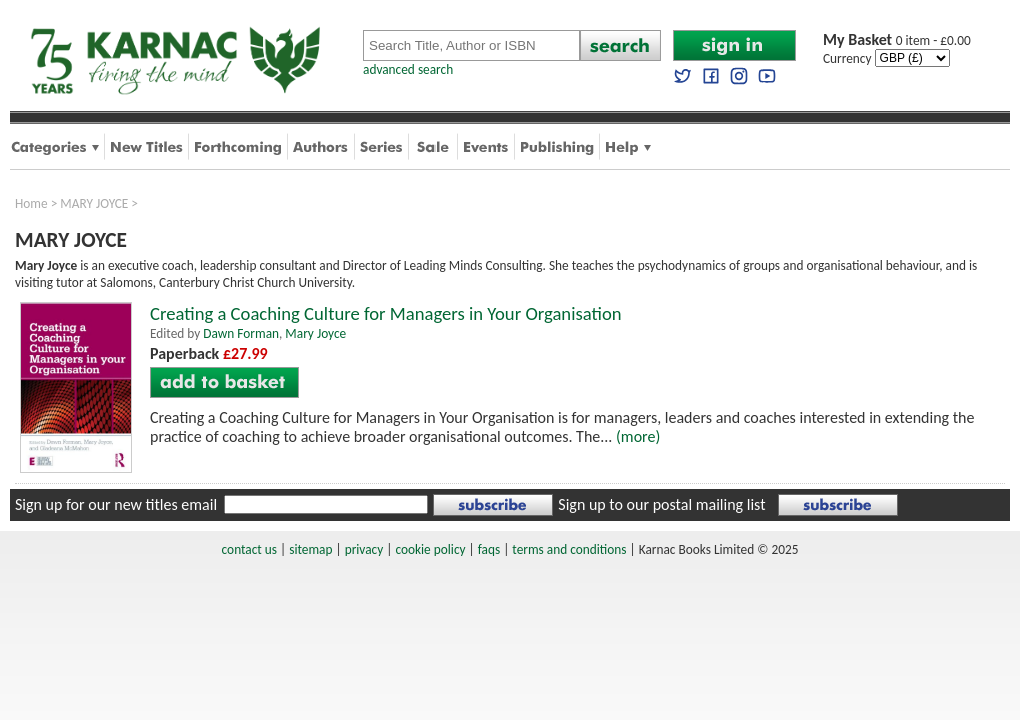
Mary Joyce (315, 333)
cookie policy (430, 549)
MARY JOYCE (94, 203)
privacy (364, 549)
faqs (489, 549)
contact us (249, 549)
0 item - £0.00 (897, 40)
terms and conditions (569, 549)
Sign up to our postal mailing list (661, 504)
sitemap (310, 549)
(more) (638, 436)
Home (31, 203)
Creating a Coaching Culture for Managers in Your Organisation (386, 313)
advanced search (408, 69)
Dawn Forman (241, 333)
